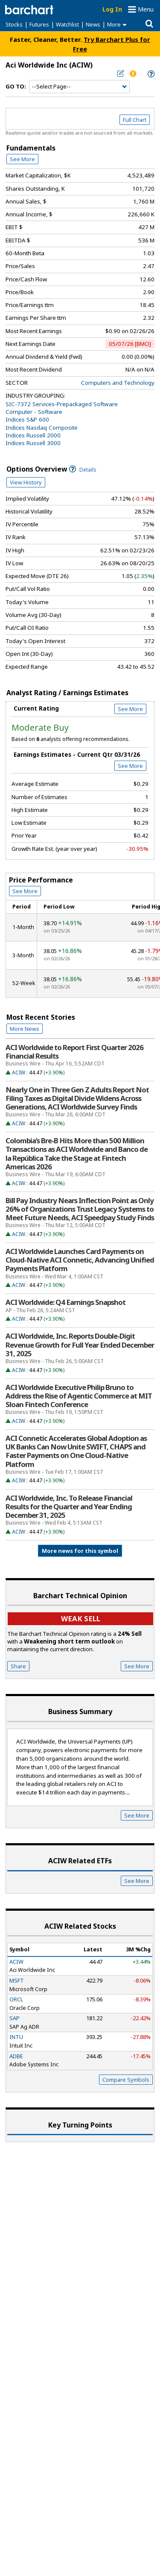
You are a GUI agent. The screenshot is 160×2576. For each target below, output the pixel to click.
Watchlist (67, 24)
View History (26, 482)
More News (24, 1029)
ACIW (18, 1072)
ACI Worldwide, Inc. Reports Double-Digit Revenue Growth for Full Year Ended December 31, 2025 (80, 1344)
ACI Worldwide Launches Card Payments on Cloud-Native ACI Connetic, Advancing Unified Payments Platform (80, 1260)
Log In (112, 9)
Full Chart (134, 120)
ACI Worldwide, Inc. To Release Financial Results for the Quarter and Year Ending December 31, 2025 (69, 1507)
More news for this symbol (80, 1551)
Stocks (14, 24)
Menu (146, 9)
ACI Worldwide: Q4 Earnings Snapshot (65, 1302)
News (93, 24)
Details (82, 469)
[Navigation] (79, 87)
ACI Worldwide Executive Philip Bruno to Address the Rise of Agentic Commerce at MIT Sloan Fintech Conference (79, 1396)
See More (22, 159)
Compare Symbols (125, 2079)
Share (18, 1666)
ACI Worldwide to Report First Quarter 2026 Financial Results (74, 1051)
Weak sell (80, 1618)
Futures (39, 24)
